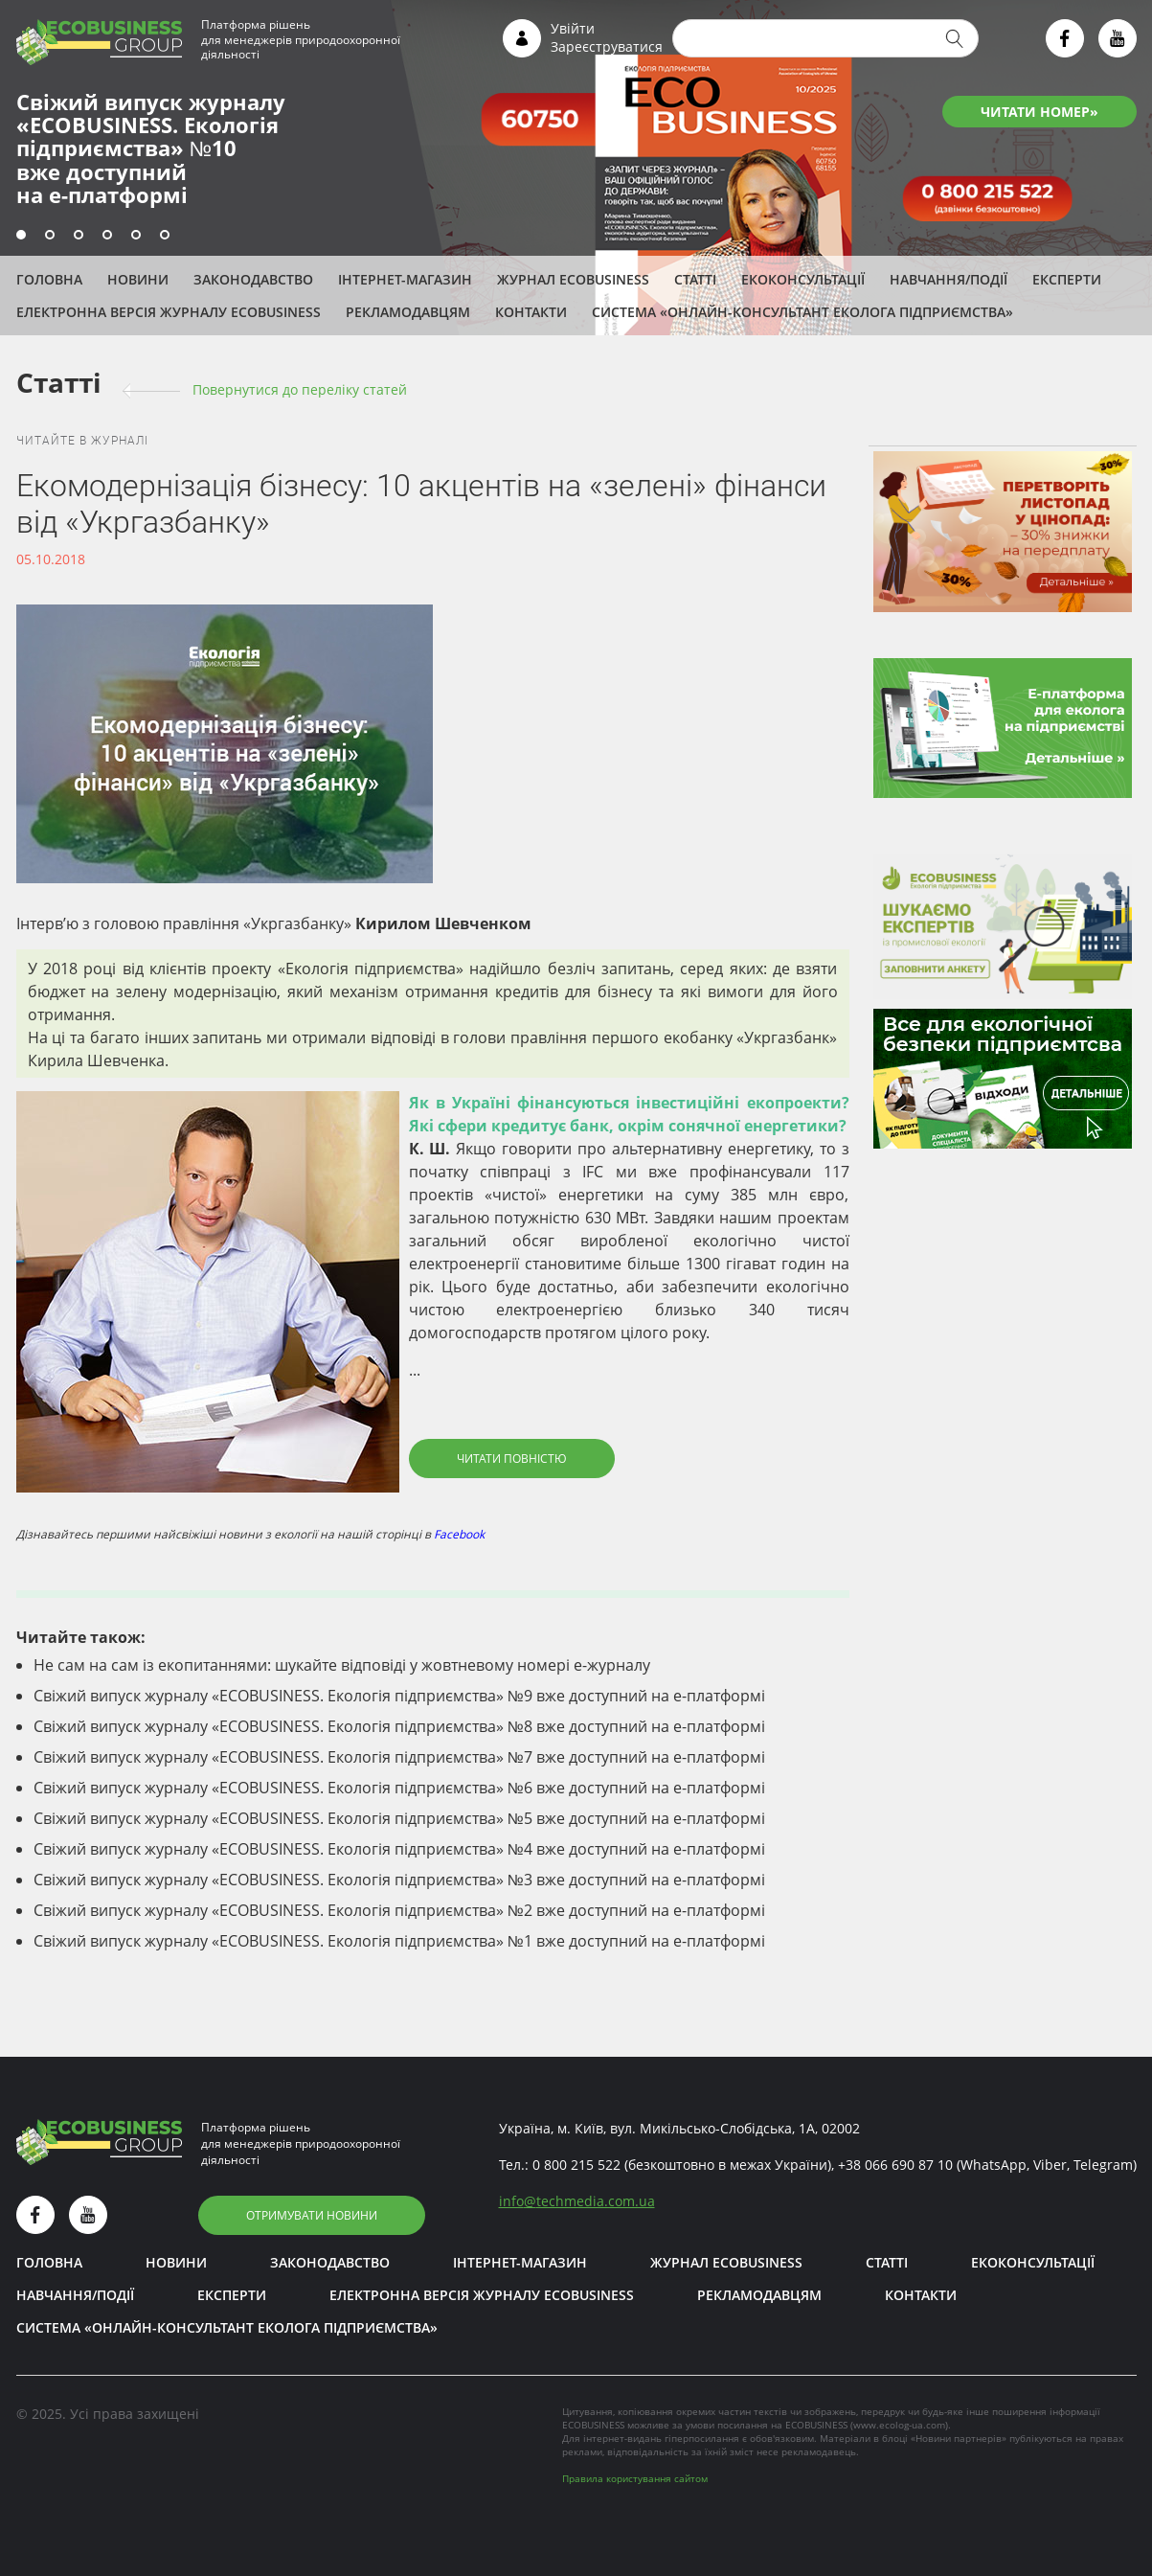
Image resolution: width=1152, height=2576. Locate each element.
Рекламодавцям (408, 312)
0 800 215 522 (576, 2164)
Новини (138, 279)
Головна (49, 279)
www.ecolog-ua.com (899, 2424)
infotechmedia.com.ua (577, 2201)
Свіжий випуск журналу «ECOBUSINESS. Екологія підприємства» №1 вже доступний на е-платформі (399, 1940)
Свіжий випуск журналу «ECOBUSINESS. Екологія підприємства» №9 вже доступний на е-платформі (399, 1695)
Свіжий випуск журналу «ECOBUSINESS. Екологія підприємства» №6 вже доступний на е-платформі (399, 1787)
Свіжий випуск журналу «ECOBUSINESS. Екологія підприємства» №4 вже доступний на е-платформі (399, 1848)
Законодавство (253, 279)
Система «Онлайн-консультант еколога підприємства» (802, 312)
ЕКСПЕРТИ (1066, 279)
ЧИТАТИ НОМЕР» (1039, 112)
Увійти (573, 28)
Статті (695, 279)
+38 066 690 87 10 (895, 2164)
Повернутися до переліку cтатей (299, 389)
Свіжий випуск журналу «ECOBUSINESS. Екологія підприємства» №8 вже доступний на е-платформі (399, 1726)
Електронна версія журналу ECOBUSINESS (168, 312)
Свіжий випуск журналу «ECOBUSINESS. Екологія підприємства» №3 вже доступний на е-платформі (399, 1879)
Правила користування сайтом (635, 2478)
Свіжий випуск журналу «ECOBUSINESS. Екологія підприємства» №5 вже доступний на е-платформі (399, 1818)
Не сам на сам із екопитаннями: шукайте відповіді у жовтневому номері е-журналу (342, 1665)
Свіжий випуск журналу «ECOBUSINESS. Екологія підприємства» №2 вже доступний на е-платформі (399, 1910)
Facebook (459, 1534)
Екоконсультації (803, 279)
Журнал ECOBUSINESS (573, 279)
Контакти (531, 312)
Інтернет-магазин (405, 279)
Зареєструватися (607, 46)
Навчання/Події (948, 279)
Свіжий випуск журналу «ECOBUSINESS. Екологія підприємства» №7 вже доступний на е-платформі (399, 1756)
